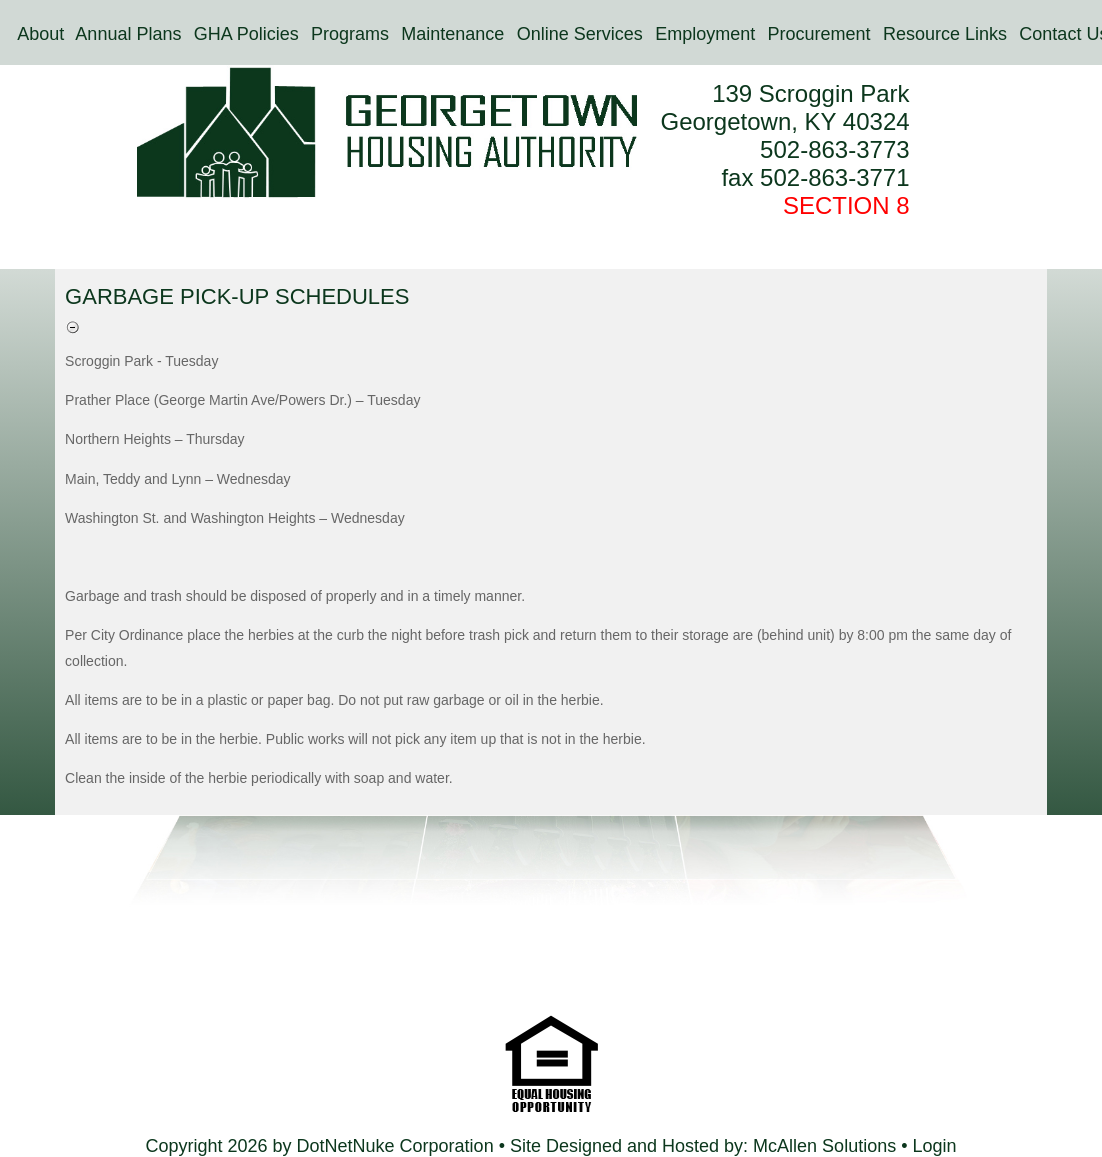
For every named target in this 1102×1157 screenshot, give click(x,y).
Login (934, 1146)
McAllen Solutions (827, 1146)
